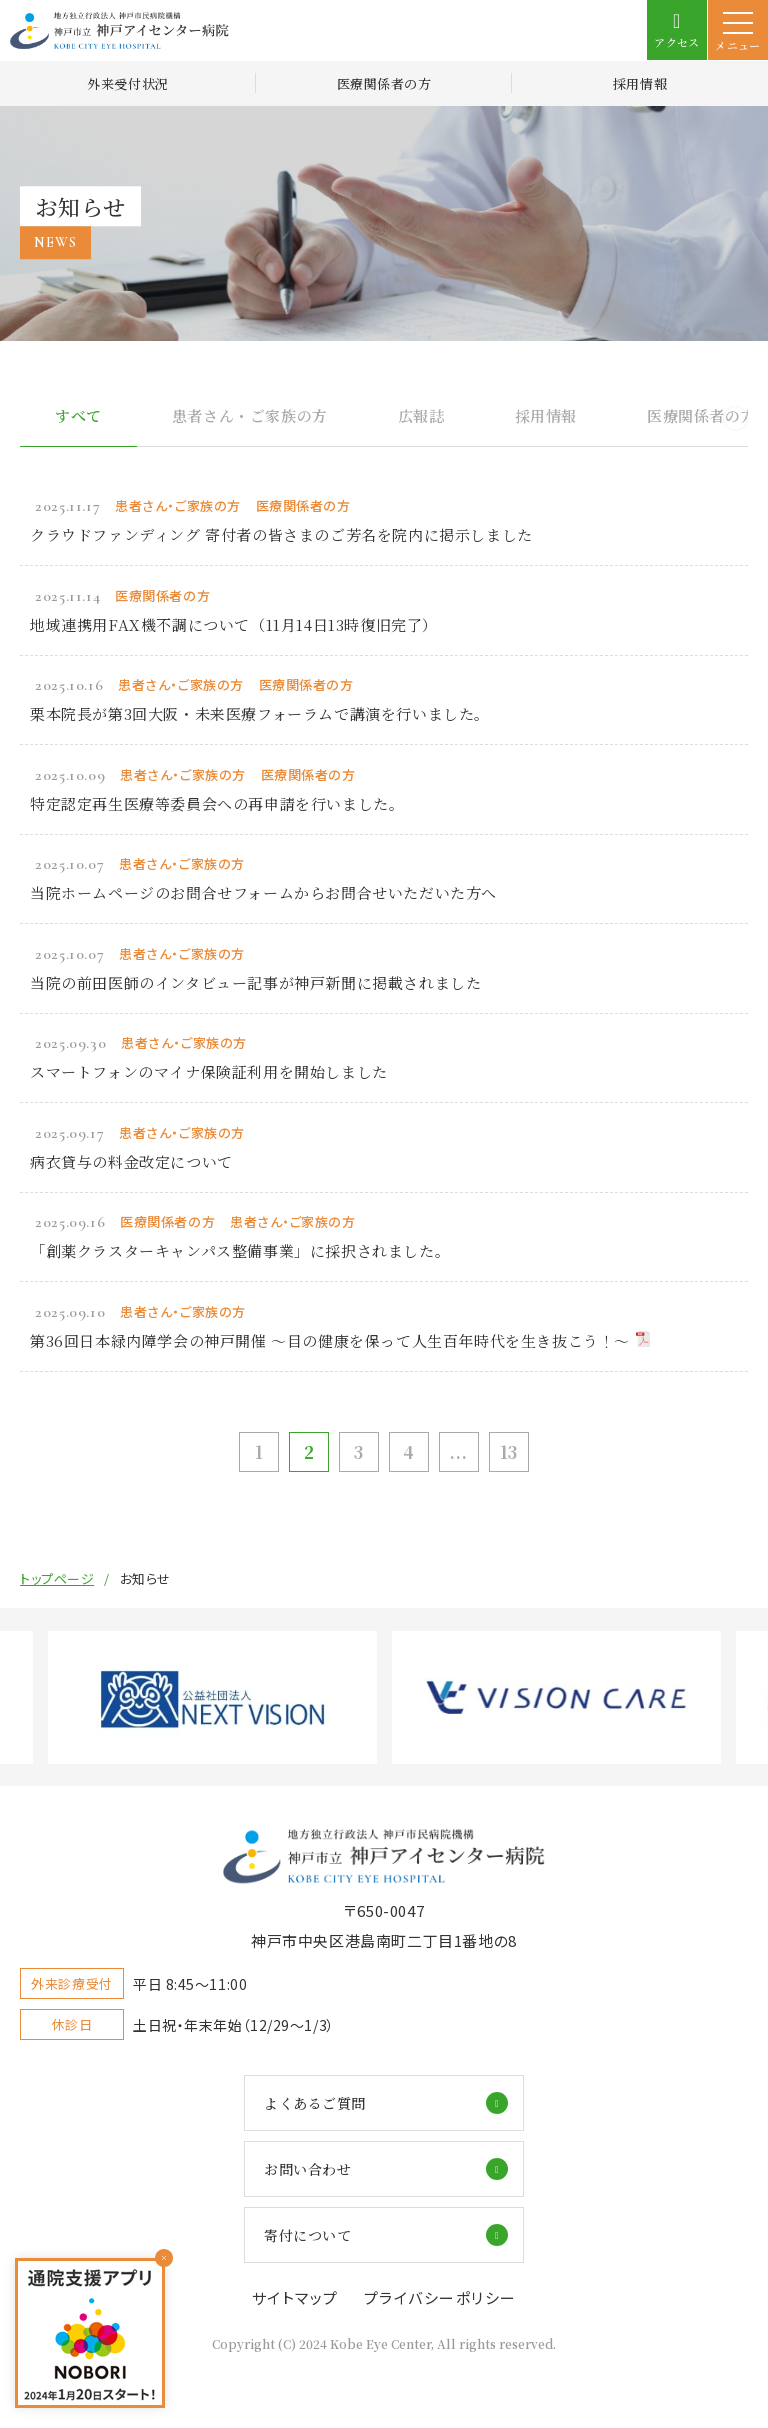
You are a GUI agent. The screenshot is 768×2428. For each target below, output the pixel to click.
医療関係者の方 (384, 83)
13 (509, 1451)
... (458, 1451)
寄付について (307, 2235)
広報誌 (421, 416)
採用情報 (640, 83)
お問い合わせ (307, 2169)
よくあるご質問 (315, 2103)
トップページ (57, 1578)
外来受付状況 (127, 83)
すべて (78, 416)
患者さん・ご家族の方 (250, 416)
